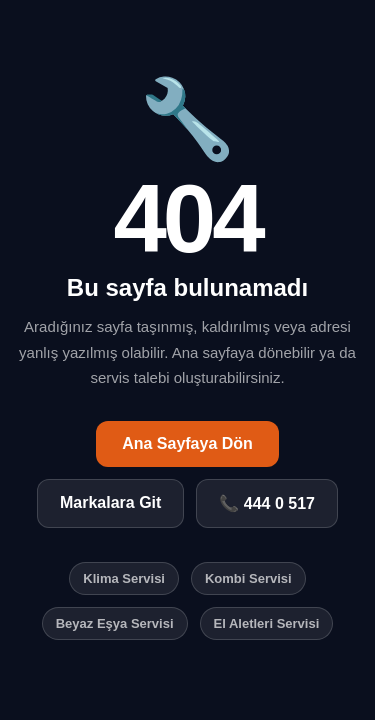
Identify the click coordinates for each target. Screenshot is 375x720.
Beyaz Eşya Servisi (115, 623)
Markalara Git (110, 502)
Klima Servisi (124, 578)
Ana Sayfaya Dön (187, 443)
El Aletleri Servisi (267, 623)
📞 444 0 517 (267, 503)
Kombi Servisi (248, 578)
